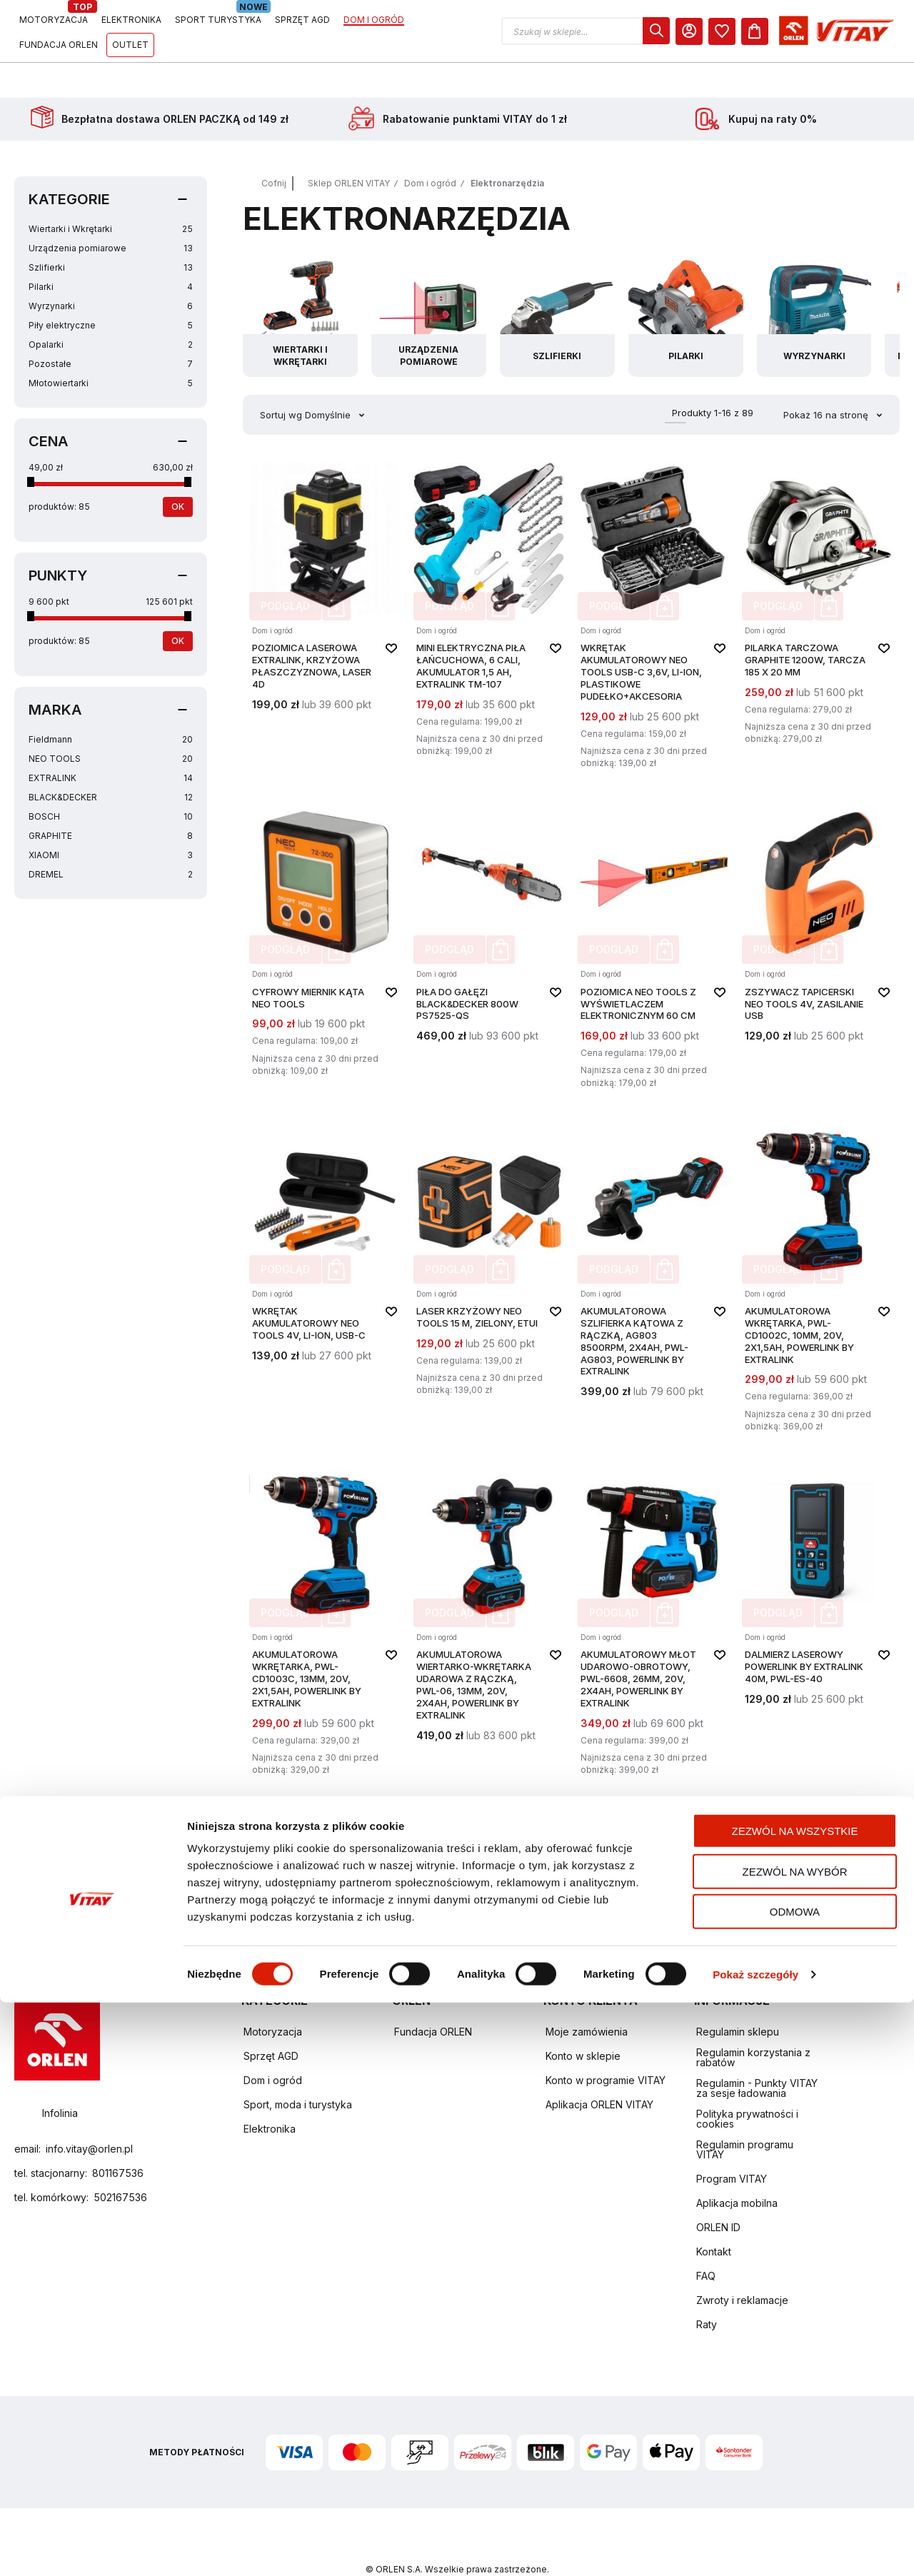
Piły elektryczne (111, 289)
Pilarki (111, 251)
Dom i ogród (430, 147)
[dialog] (787, 30)
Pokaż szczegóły (755, 2548)
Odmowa (795, 2485)
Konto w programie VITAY (606, 2044)
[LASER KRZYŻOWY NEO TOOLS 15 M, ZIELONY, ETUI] (489, 1245)
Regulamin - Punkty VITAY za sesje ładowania (757, 2052)
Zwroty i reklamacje (742, 2264)
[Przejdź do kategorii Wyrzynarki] (824, 281)
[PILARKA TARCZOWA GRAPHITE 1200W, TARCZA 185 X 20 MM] (817, 582)
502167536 (120, 2161)
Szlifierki (111, 232)
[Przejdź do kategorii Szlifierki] (562, 281)
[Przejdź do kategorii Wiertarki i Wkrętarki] (301, 281)
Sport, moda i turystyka (297, 2069)
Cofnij (273, 147)
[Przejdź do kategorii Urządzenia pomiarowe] (432, 281)
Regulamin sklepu (737, 1996)
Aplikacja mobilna (737, 2167)
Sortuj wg (281, 379)
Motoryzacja (272, 1996)
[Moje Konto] (820, 31)
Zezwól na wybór (795, 2445)
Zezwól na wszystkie (795, 2404)
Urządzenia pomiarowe (111, 212)
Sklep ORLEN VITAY (349, 147)
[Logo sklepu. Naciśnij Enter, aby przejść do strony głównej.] (80, 31)
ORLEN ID (718, 2191)
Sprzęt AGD (270, 2020)
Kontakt (713, 2216)
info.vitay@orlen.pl (89, 2113)
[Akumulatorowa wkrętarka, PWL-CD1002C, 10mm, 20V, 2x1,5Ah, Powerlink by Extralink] (817, 1245)
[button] (717, 31)
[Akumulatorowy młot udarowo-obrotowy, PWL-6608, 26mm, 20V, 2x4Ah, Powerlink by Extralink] (653, 1588)
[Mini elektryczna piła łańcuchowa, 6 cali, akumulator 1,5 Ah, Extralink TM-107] (489, 582)
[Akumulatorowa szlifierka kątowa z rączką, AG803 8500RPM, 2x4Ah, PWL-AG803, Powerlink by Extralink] (653, 1245)
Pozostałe (111, 328)
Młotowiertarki (111, 347)
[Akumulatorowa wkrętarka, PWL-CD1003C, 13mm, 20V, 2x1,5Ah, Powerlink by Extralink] (325, 1588)
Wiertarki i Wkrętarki (111, 193)
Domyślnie (329, 379)
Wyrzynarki (111, 270)
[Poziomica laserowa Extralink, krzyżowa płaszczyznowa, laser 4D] (325, 582)
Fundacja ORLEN (433, 1996)
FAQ (705, 2240)
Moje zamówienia (587, 1996)
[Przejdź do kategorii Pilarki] (693, 281)
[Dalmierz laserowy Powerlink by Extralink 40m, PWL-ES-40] (817, 1588)
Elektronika (269, 2093)
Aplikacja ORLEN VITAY (599, 2069)
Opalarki (111, 309)
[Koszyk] (886, 31)
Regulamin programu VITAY (744, 2114)
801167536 (118, 2137)
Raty (706, 2289)
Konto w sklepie (583, 2020)
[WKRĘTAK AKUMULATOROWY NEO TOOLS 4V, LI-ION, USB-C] (325, 1245)
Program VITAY (731, 2143)
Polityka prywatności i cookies (747, 2083)
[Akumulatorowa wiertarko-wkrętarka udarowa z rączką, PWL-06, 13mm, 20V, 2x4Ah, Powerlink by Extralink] (489, 1588)
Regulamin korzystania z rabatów (753, 2022)
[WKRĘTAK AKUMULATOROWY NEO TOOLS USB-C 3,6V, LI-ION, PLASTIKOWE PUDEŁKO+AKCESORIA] (653, 582)
